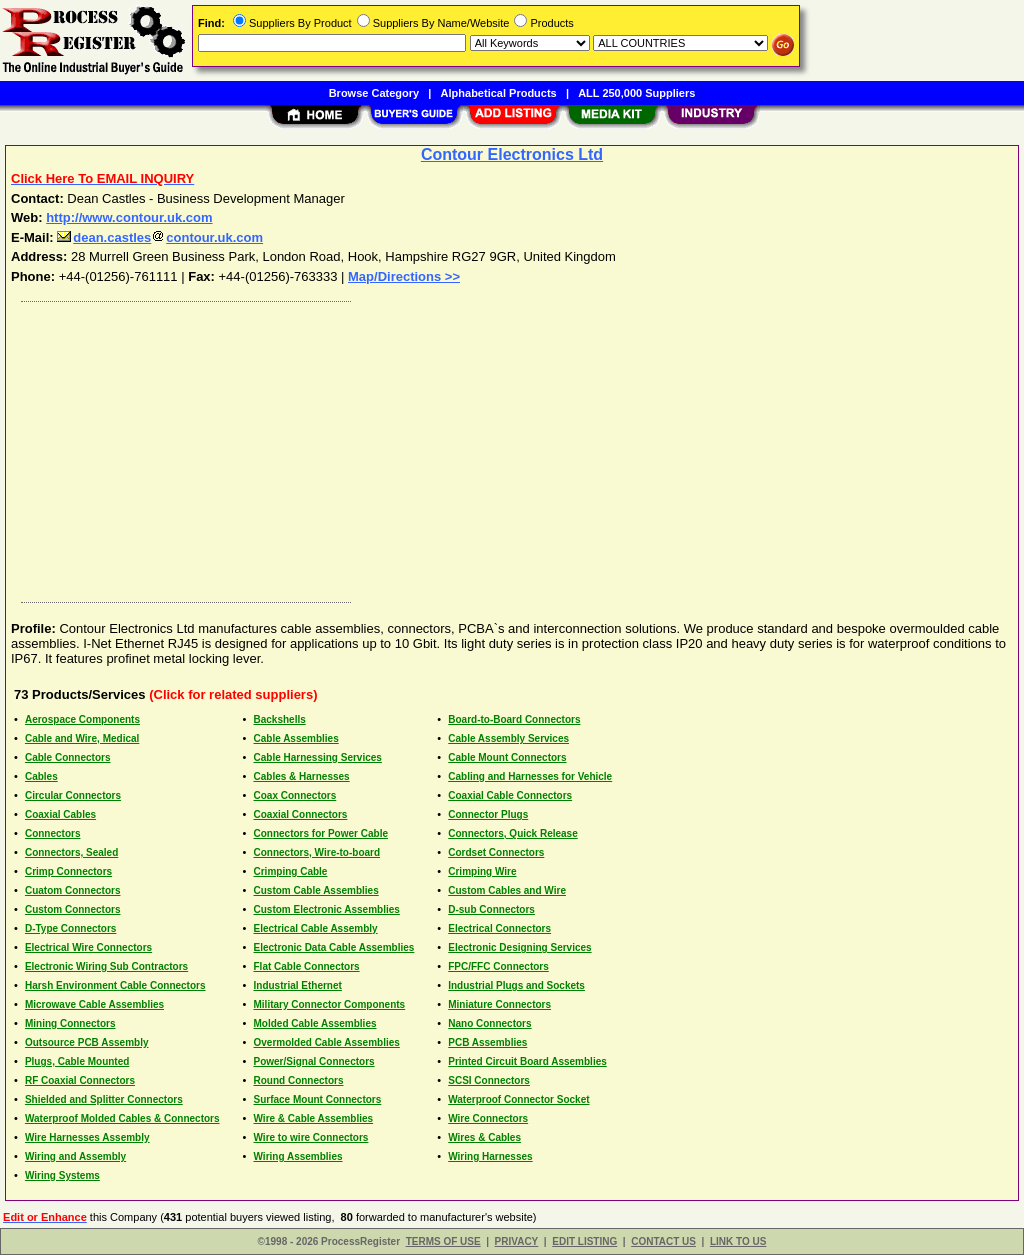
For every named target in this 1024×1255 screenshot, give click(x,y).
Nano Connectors (489, 1023)
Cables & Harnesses (302, 776)
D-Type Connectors (71, 928)
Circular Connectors (73, 795)
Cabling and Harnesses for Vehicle (530, 776)
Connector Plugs (488, 814)
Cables (41, 776)
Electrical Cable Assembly (316, 928)
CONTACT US (663, 1241)
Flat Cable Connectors (307, 966)
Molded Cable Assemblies (315, 1023)
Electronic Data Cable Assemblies (334, 947)
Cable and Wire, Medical (82, 738)
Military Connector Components (330, 1004)
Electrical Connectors (499, 928)
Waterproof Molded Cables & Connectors (122, 1118)
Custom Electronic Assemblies (327, 909)
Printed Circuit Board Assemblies (527, 1061)
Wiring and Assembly (75, 1156)
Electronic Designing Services (519, 947)
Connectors (53, 833)
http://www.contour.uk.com (129, 217)
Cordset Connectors (496, 852)
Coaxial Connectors (301, 814)
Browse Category (374, 93)
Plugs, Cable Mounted (77, 1061)
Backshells (280, 719)
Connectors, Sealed (71, 852)
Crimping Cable (291, 871)
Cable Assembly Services (508, 738)
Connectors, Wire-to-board (317, 852)
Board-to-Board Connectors (514, 719)
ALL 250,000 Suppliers (636, 93)
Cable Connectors (68, 757)
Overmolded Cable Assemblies (327, 1042)
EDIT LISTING (584, 1241)
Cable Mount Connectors (507, 757)
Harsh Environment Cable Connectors (115, 985)
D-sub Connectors (491, 909)
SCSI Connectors (489, 1080)
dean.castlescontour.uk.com (160, 237)
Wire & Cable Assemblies (314, 1118)
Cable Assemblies (296, 738)
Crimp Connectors (68, 871)
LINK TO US (738, 1241)
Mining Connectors (70, 1023)
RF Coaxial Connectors (80, 1080)
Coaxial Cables (60, 814)
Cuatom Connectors (73, 890)
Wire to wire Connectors (311, 1137)
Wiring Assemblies (298, 1156)
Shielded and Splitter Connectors (104, 1099)
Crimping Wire (482, 871)
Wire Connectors (488, 1118)
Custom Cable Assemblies (316, 890)
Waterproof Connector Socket (518, 1099)
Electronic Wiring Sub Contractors (106, 966)
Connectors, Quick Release (513, 833)
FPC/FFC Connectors (498, 966)
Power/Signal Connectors (314, 1061)
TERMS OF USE (443, 1241)
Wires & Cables (484, 1137)
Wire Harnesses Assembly (87, 1137)
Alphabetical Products (499, 93)
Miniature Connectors (499, 1004)
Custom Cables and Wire (507, 890)
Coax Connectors (295, 795)
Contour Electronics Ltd (512, 154)
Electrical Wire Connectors (88, 947)
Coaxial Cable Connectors (510, 795)
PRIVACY (517, 1241)
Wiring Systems (62, 1175)
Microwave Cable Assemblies (94, 1004)
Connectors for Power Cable (321, 833)
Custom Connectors (73, 909)
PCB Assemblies (487, 1042)
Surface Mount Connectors (318, 1099)
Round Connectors (299, 1080)
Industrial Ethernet (298, 985)
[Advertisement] (513, 447)
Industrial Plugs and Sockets (516, 985)
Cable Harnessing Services (318, 757)
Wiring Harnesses (490, 1156)
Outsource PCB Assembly (87, 1042)
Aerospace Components (82, 719)
